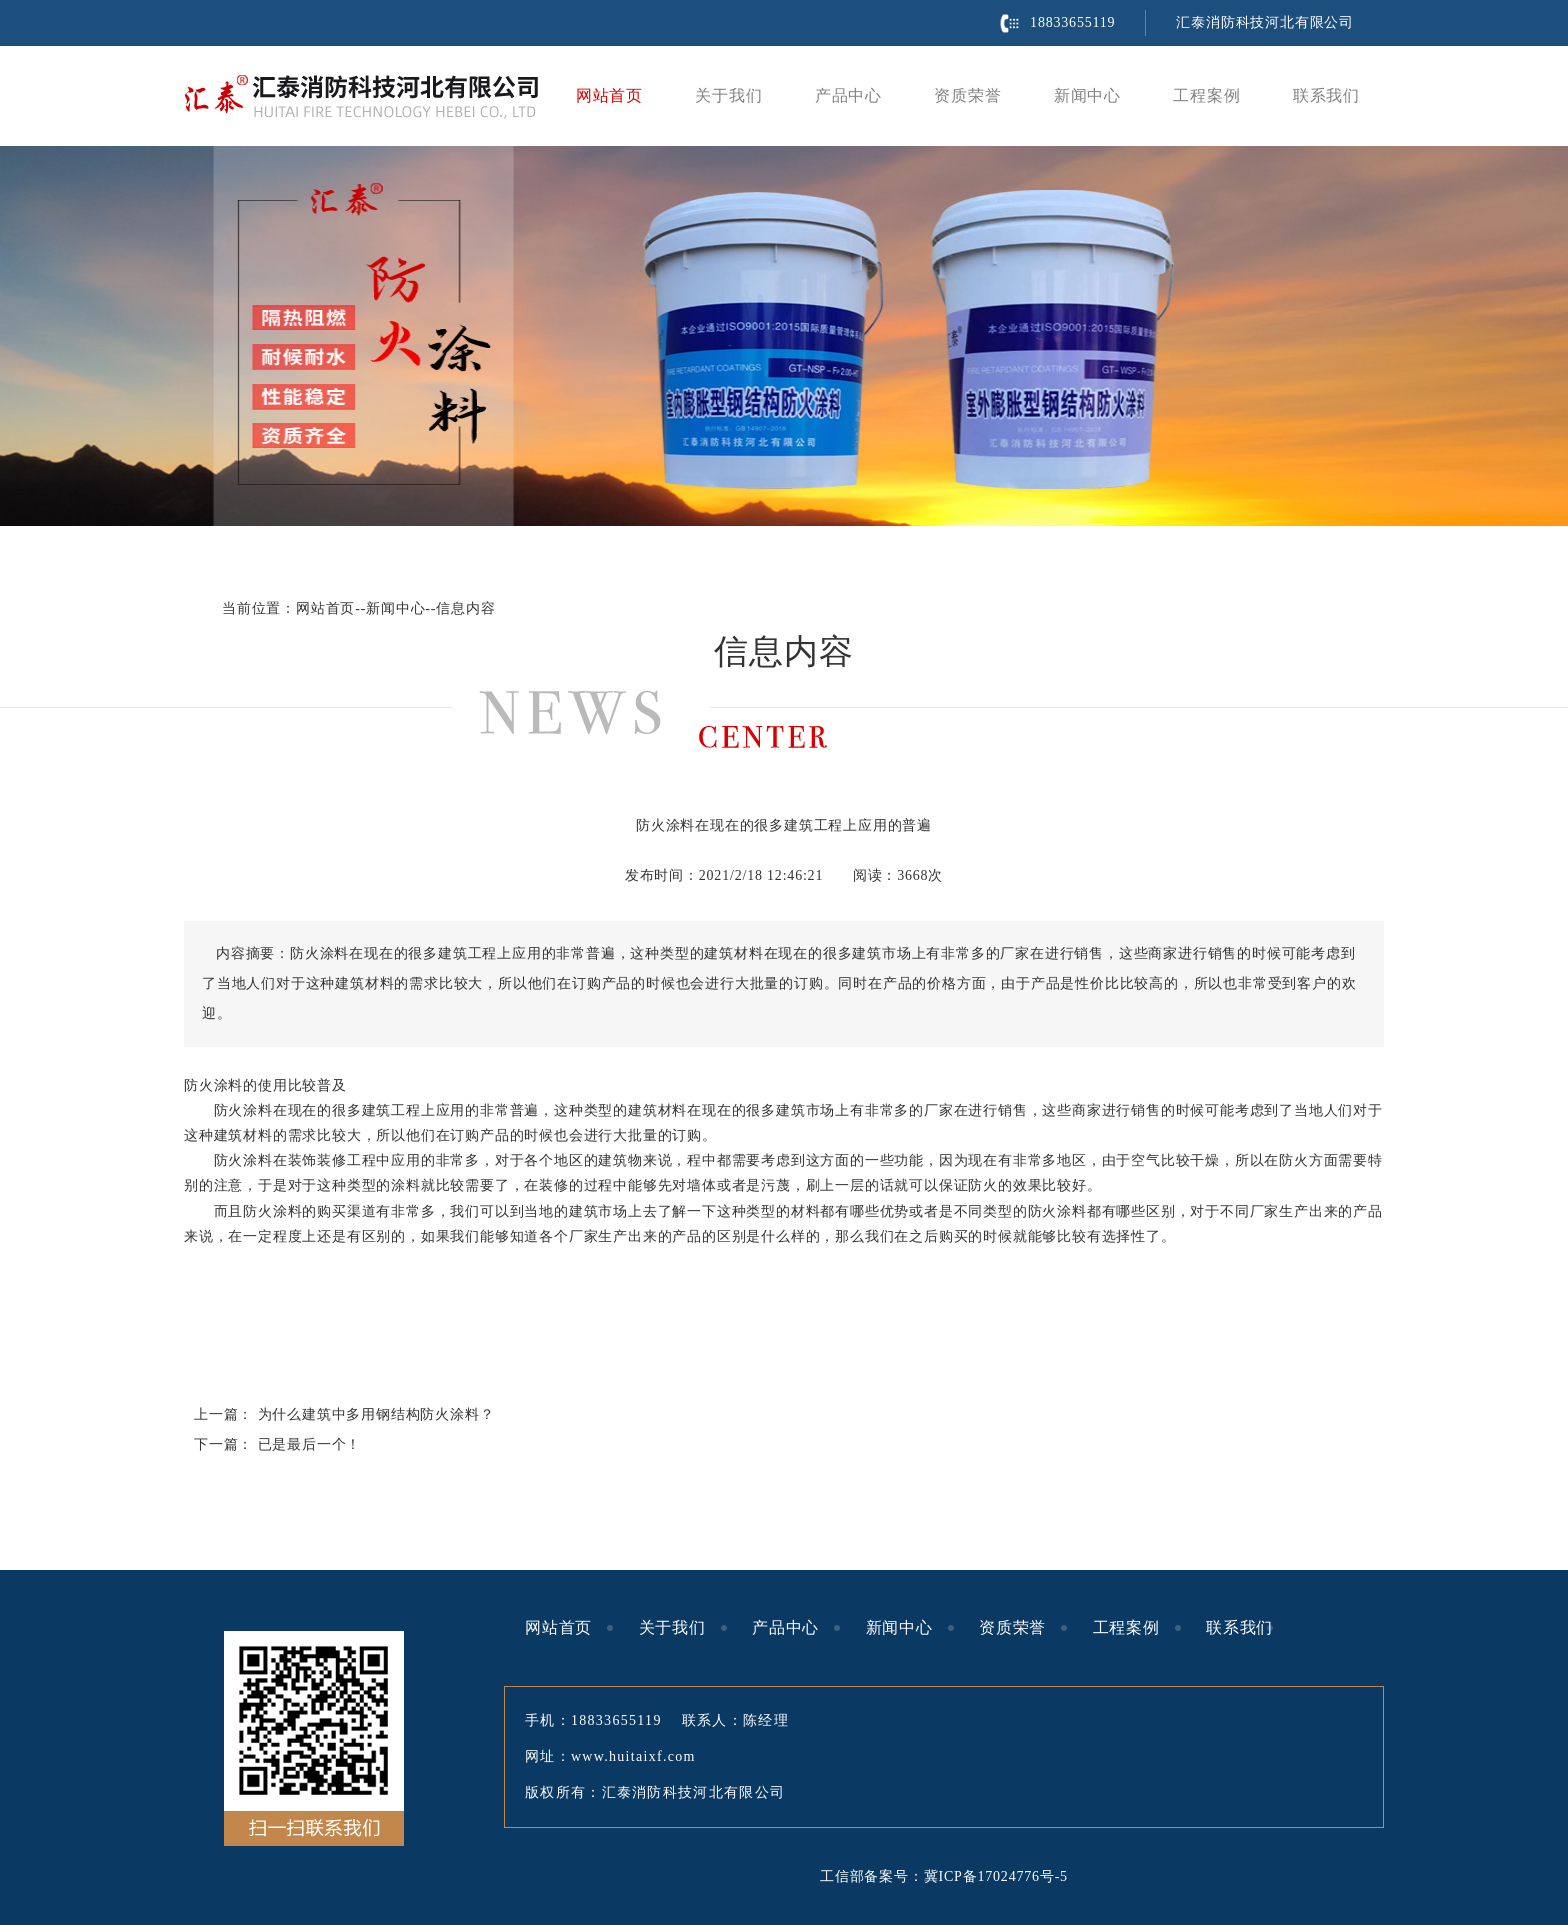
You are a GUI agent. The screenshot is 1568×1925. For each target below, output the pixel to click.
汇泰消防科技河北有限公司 (1265, 22)
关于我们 (728, 95)
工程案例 (1206, 95)
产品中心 (848, 95)
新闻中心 (1087, 95)
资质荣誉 (967, 95)
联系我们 (1326, 95)
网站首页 (609, 95)
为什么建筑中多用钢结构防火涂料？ (376, 1414)
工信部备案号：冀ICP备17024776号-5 (944, 1876)
